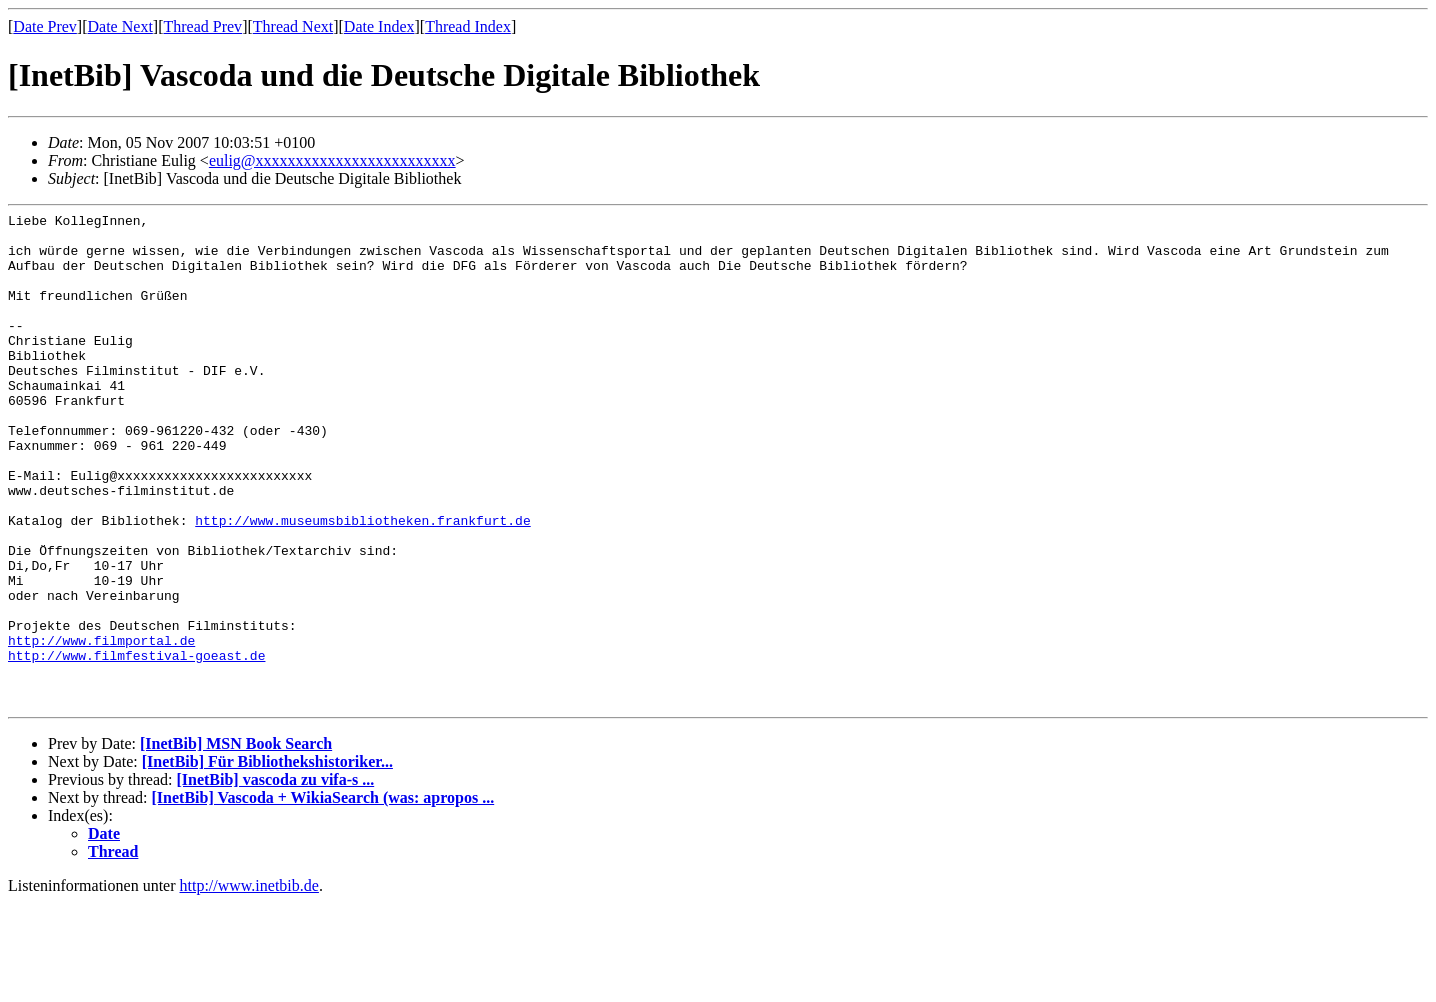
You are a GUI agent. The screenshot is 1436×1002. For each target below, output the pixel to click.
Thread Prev (202, 26)
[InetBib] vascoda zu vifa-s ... (275, 878)
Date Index (379, 26)
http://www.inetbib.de (249, 984)
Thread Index (468, 26)
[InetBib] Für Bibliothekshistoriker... (267, 860)
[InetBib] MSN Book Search (236, 842)
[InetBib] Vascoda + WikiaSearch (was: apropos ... (323, 896)
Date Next (120, 26)
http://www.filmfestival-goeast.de (136, 745)
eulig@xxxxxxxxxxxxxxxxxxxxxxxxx (332, 160)
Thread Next (293, 26)
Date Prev (45, 26)
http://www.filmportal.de (101, 727)
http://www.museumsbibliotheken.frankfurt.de (362, 583)
